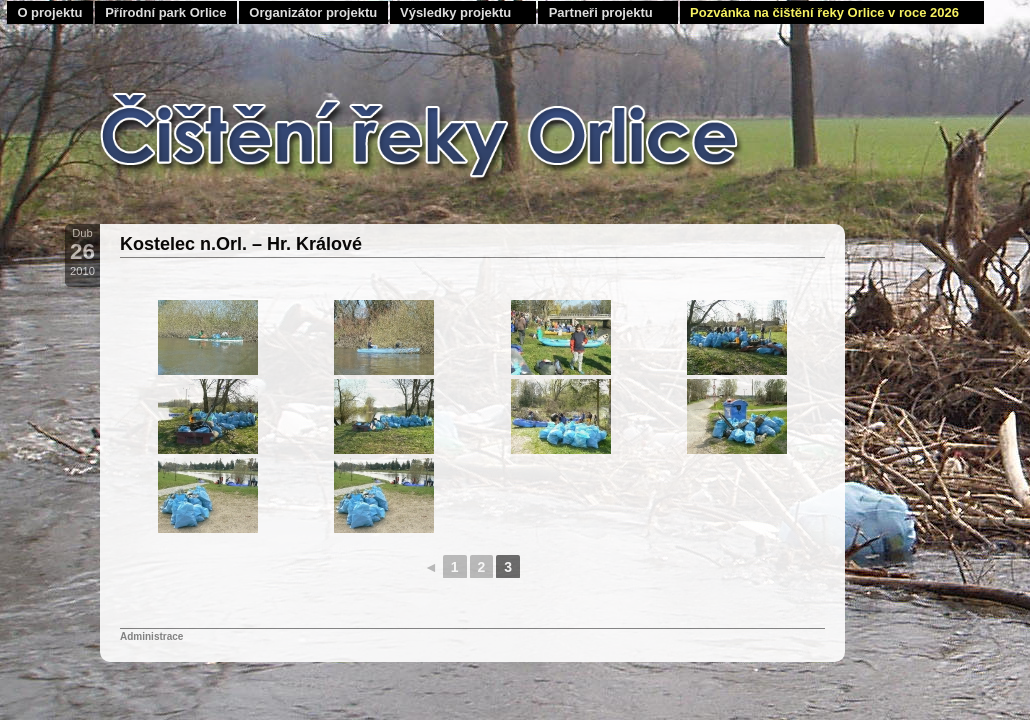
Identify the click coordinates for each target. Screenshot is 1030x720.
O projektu (49, 12)
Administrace (151, 636)
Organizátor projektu (313, 12)
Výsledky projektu (455, 12)
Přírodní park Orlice (165, 12)
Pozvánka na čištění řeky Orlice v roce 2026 (824, 12)
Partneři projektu (601, 12)
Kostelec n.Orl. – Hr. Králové (241, 244)
